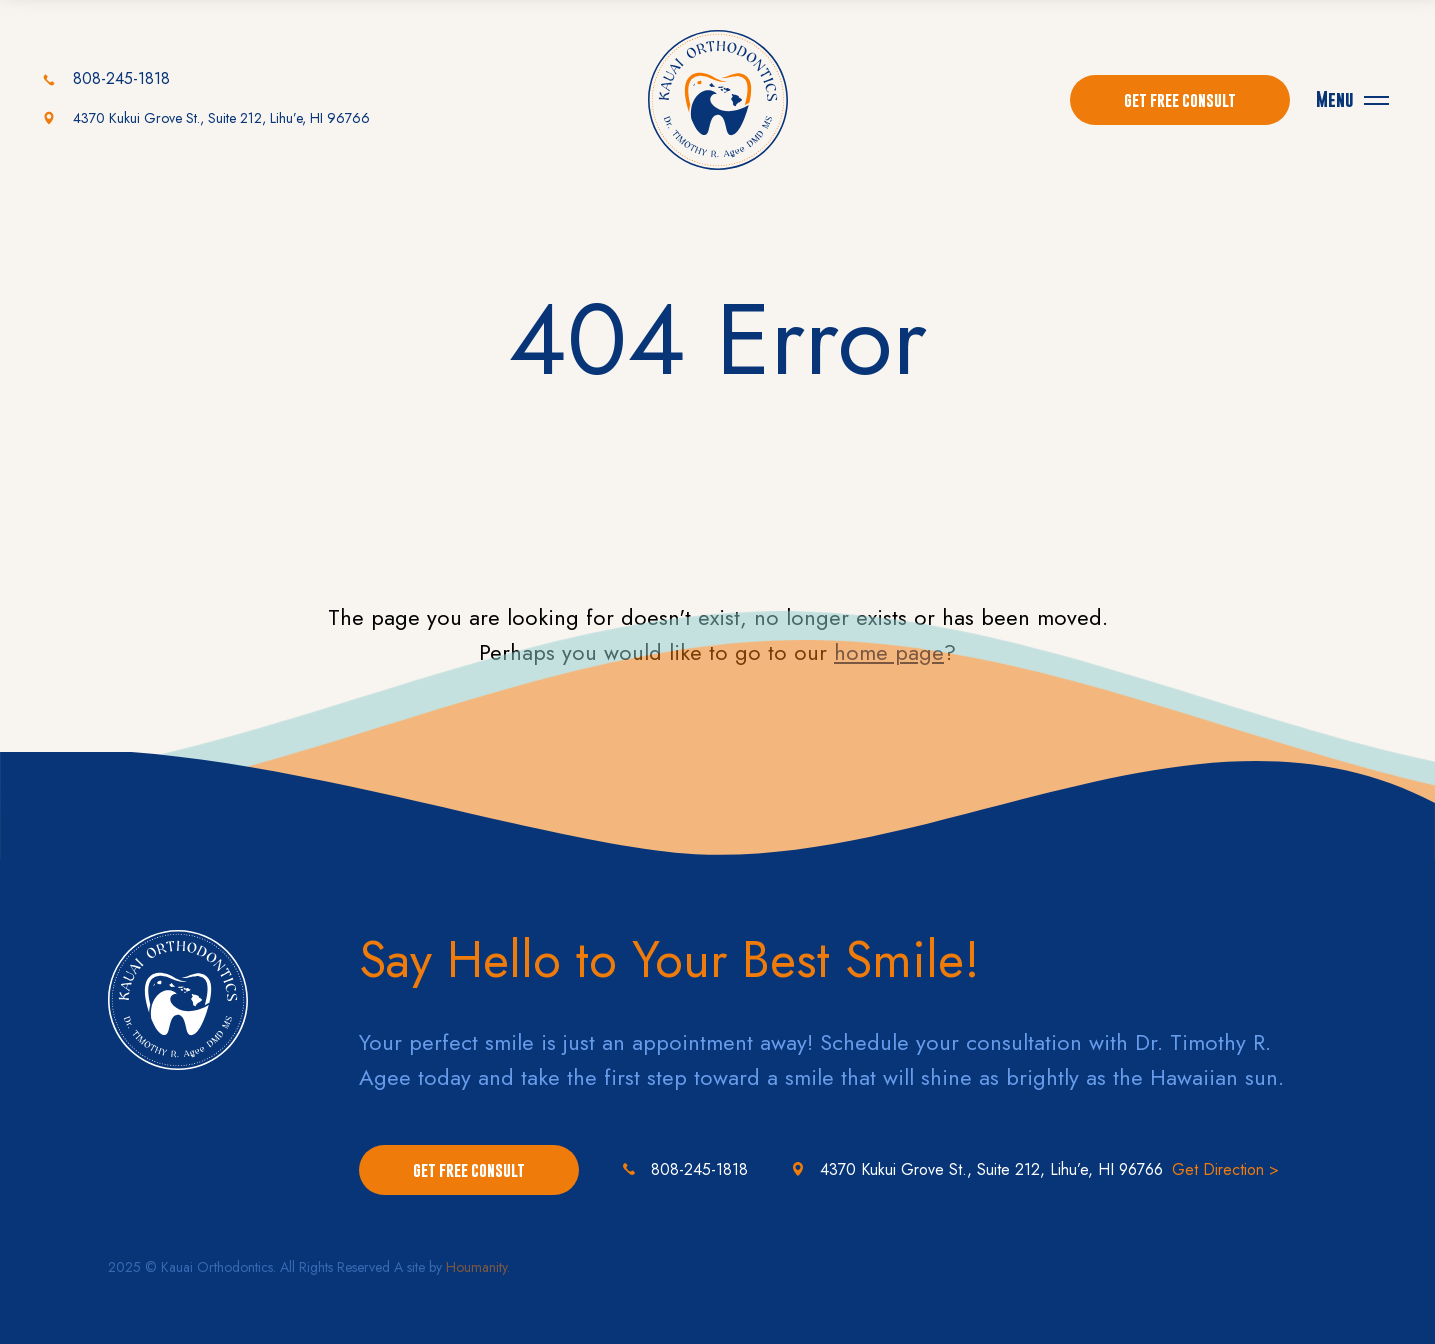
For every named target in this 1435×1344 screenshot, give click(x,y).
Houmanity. (478, 1267)
